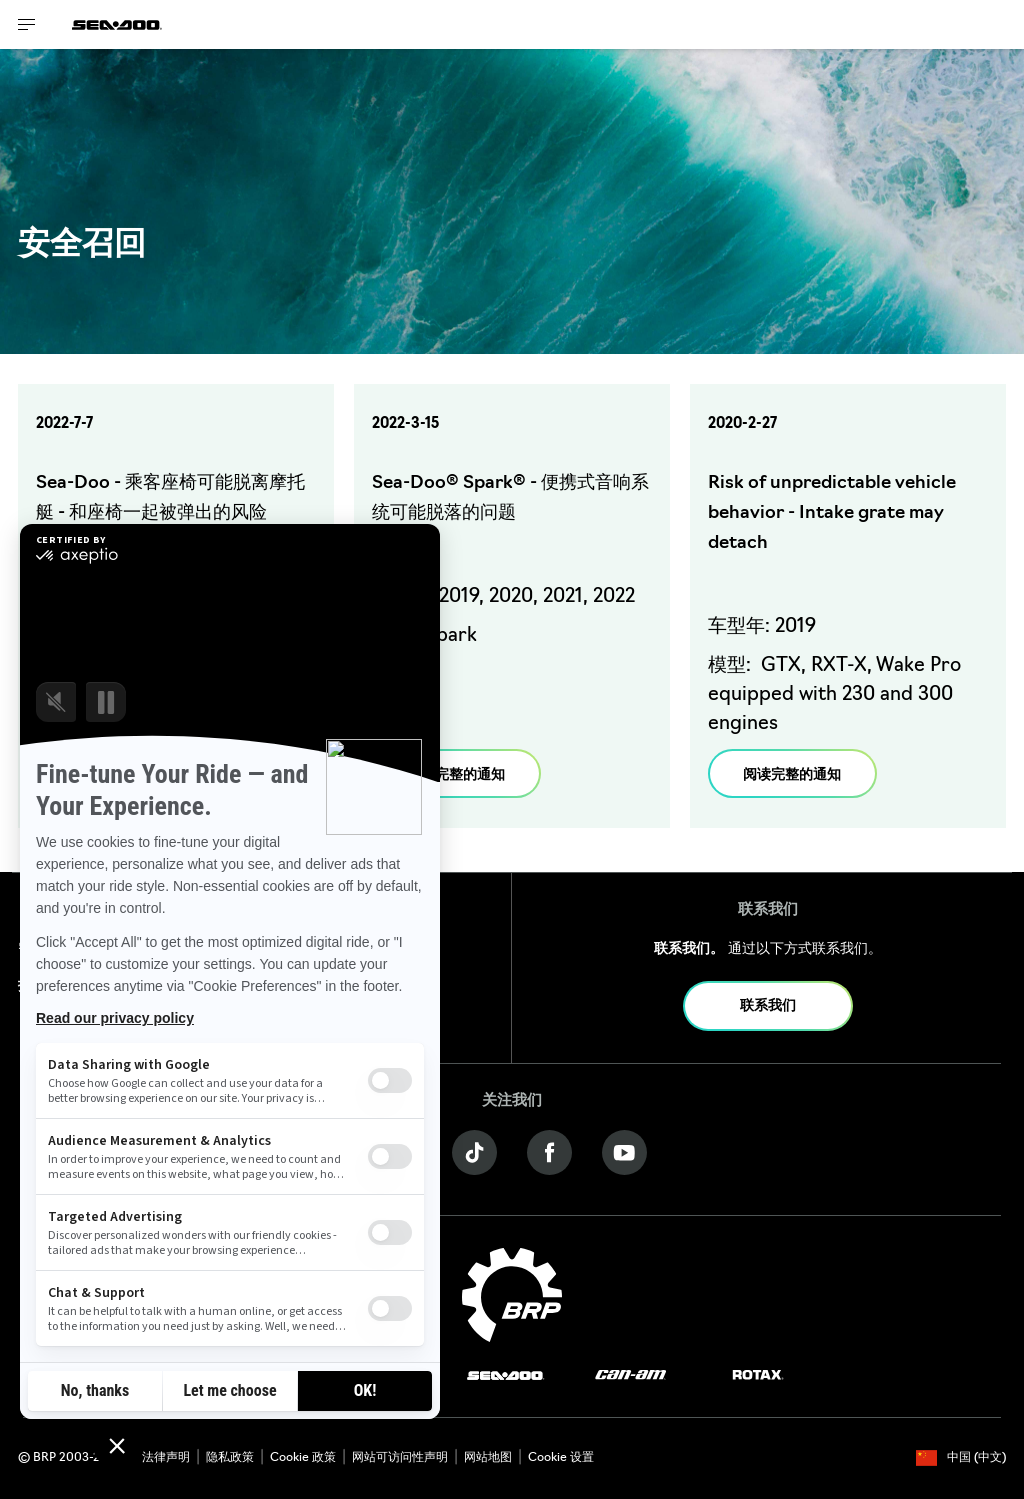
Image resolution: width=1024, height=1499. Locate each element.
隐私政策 (230, 1458)
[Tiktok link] (474, 1152)
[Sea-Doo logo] (117, 24)
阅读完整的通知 (456, 775)
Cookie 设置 (561, 1458)
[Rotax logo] (758, 1375)
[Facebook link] (549, 1152)
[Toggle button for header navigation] (27, 24)
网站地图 (488, 1458)
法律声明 (166, 1458)
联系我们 (768, 1006)
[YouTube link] (624, 1152)
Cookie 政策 (303, 1458)
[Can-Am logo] (630, 1375)
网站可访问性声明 (400, 1458)
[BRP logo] (512, 1295)
